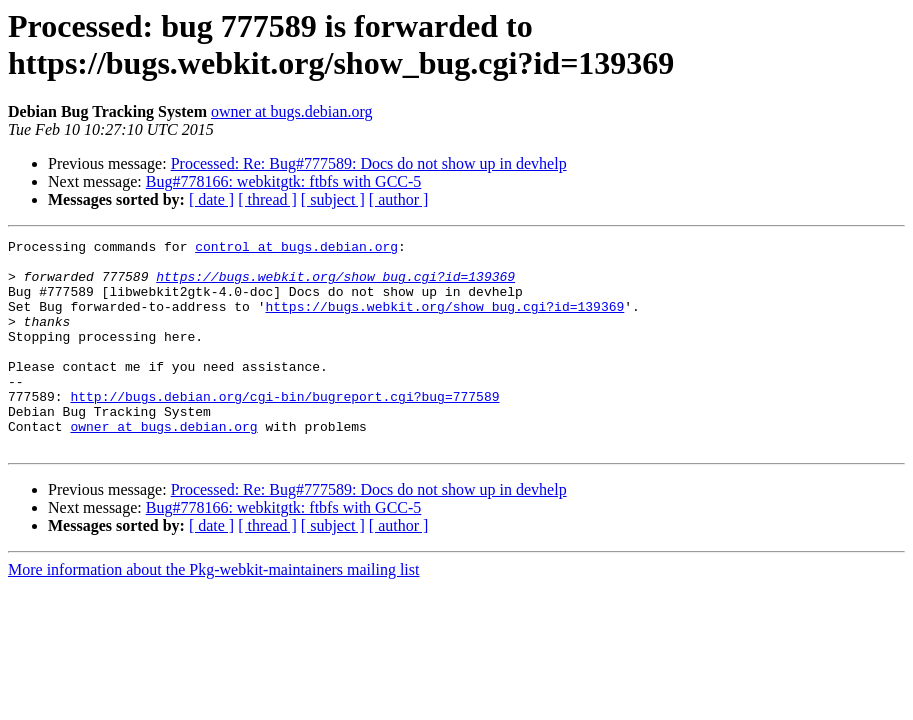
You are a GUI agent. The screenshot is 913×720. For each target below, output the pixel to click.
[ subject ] (333, 199)
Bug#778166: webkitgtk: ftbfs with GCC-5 (284, 181)
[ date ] (211, 199)
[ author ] (399, 199)
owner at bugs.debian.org (291, 111)
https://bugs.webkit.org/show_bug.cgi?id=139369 (335, 285)
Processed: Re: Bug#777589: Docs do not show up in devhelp (369, 163)
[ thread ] (267, 199)
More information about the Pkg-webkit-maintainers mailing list (213, 611)
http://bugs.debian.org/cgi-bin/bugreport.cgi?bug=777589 (284, 429)
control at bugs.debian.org (296, 249)
